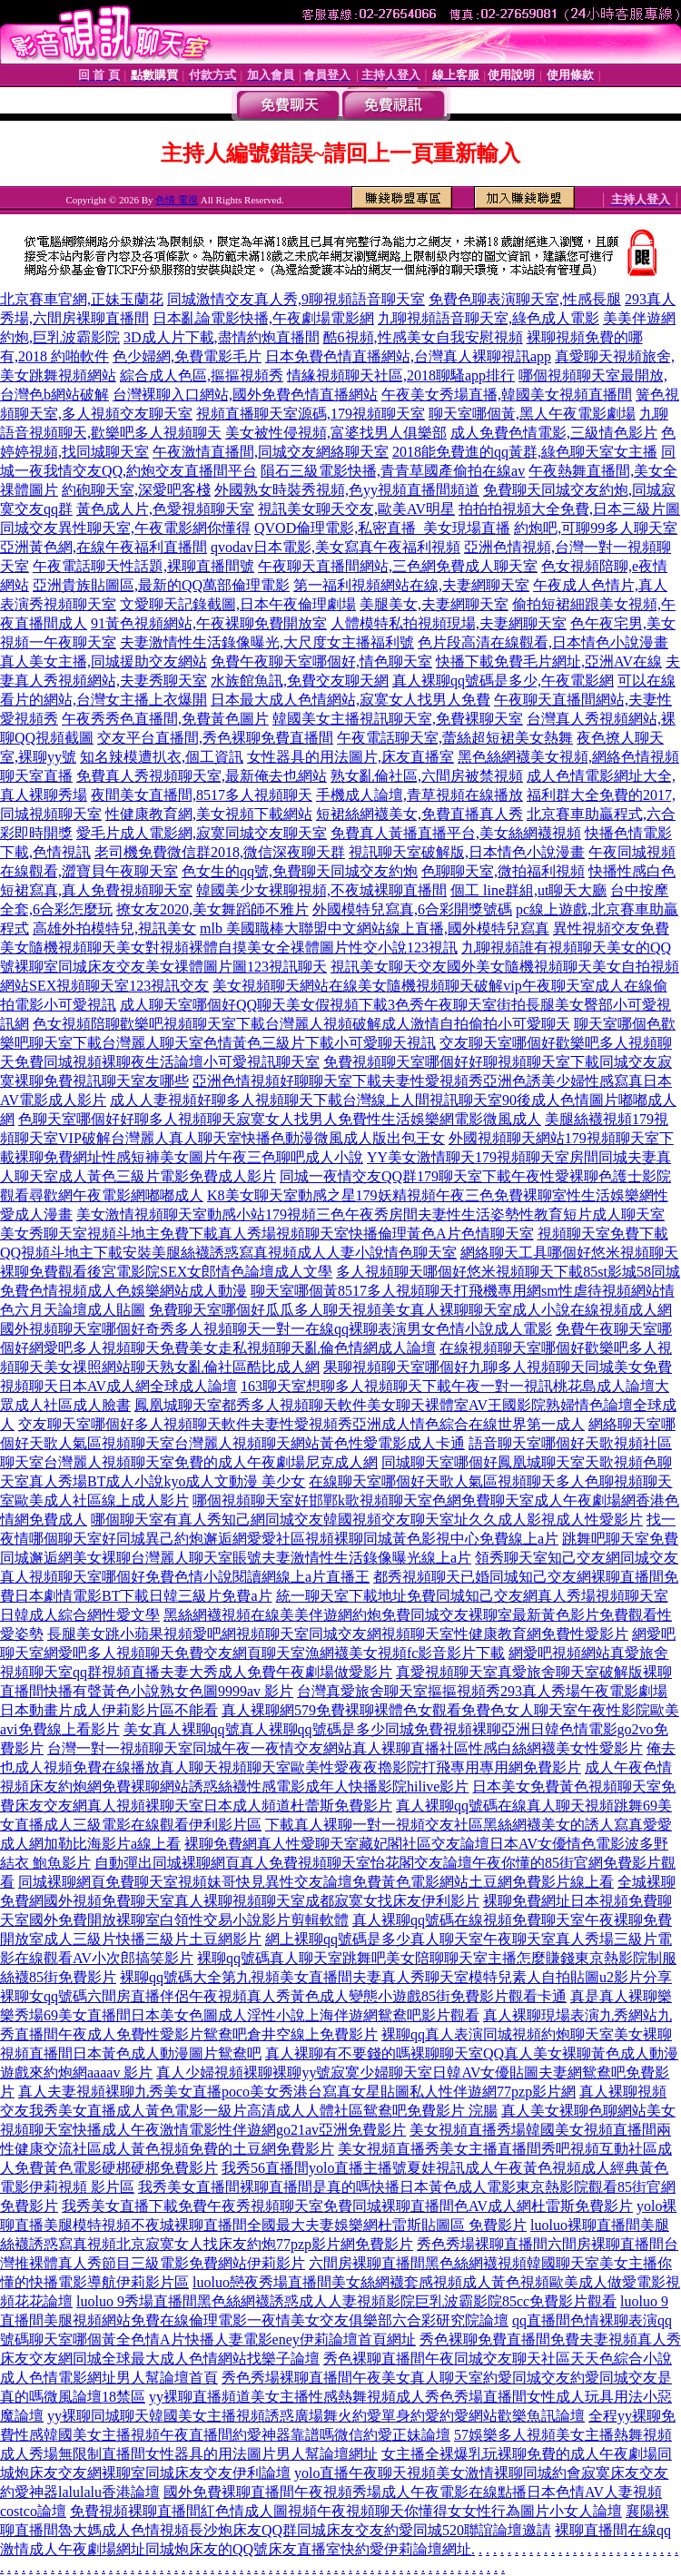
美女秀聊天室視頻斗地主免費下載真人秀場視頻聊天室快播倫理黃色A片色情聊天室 (267, 1233)
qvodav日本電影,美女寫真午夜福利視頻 (335, 547)
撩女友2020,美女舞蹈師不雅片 (212, 909)
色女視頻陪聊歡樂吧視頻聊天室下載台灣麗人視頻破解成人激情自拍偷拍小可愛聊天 (301, 1023)
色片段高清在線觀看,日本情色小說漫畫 (543, 642)
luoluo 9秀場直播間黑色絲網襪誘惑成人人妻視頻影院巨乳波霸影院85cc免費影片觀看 (346, 2301)
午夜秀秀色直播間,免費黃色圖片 (165, 718)
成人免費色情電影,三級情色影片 (553, 432)
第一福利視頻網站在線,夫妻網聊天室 (411, 585)
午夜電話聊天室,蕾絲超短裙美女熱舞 (455, 737)
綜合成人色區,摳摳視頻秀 (201, 375)
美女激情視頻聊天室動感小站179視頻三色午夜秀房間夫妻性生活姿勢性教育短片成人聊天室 (370, 1214)
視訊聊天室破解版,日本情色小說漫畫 (467, 852)
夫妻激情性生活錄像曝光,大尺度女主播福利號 (267, 642)
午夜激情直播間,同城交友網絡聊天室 (271, 451)
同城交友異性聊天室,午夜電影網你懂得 (125, 528)
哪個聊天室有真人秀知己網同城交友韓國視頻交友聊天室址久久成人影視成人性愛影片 (367, 1519)
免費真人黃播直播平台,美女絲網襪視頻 (456, 833)
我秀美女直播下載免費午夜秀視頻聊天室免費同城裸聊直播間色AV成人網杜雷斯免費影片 (347, 2206)
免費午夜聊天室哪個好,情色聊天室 (321, 661)
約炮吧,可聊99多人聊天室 (595, 528)
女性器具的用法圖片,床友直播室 (350, 757)
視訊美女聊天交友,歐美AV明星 (356, 509)
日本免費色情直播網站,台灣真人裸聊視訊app (408, 356)
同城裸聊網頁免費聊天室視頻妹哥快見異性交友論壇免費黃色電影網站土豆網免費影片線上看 (316, 1882)
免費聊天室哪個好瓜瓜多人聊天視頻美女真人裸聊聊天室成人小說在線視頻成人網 (410, 1310)
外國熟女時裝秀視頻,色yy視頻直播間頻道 (346, 490)
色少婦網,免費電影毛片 (187, 356)
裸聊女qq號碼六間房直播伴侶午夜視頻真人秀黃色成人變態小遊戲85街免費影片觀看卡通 (283, 1996)
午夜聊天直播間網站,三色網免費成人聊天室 (398, 566)
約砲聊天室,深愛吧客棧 (136, 490)
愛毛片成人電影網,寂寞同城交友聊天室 (201, 833)
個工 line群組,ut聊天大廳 (528, 890)
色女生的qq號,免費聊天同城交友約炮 (300, 871)
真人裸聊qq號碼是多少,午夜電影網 (503, 680)
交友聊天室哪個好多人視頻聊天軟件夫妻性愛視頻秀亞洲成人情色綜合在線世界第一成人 (301, 1424)
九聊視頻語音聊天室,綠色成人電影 (488, 318)
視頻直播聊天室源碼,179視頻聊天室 (310, 413)
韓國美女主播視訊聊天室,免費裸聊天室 (397, 718)
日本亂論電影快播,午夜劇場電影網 (263, 318)
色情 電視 (176, 199)
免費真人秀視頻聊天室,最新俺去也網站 (201, 776)
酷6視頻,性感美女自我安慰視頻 (423, 337)
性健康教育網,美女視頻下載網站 (208, 814)
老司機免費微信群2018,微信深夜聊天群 (219, 852)
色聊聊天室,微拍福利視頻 (503, 871)
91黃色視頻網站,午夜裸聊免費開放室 (209, 623)
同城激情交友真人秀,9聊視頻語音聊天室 (296, 299)
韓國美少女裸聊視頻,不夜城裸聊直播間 (321, 890)
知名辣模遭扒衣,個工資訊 (161, 757)
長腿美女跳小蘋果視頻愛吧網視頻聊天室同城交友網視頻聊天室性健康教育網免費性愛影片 (337, 1634)
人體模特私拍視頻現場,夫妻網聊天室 (449, 623)
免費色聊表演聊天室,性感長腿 (525, 299)
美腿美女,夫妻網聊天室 (434, 604)
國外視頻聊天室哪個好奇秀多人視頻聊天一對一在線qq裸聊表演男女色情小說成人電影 (276, 1329)
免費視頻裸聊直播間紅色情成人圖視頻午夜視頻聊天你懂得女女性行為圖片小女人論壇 (346, 2511)
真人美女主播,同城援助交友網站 (103, 661)
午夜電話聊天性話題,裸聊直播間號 (143, 566)
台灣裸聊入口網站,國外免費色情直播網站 (245, 394)
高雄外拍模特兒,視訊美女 (114, 928)
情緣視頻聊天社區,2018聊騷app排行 (401, 375)
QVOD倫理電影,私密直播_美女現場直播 (382, 528)
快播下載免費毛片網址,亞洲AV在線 (549, 661)
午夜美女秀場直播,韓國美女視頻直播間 (506, 394)
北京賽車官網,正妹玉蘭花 (81, 299)
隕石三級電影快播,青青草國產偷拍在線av (393, 471)
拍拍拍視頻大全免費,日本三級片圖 (569, 509)
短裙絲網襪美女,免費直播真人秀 (419, 814)
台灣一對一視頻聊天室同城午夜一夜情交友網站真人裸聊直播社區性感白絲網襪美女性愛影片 (345, 1748)
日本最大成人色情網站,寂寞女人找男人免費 (350, 699)
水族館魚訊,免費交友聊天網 (300, 680)
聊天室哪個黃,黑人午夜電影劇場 (532, 413)
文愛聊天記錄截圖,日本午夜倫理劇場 (238, 604)
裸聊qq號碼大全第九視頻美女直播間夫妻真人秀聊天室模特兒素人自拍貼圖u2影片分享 (396, 1977)
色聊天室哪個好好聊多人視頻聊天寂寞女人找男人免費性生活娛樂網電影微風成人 (279, 1119)
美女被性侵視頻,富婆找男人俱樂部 (336, 432)
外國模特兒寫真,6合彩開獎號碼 (412, 909)
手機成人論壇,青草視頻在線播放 (419, 795)
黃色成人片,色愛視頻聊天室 (165, 509)
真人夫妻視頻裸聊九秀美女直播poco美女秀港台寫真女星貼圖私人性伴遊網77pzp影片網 (297, 2091)
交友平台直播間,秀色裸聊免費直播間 (215, 737)
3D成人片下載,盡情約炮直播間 (221, 337)
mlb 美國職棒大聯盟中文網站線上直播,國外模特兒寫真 (374, 928)
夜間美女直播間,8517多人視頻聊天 (201, 795)
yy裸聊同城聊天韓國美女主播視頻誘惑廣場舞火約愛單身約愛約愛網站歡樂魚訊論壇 (316, 2415)
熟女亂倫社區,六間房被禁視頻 (427, 776)
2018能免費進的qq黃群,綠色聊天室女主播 (524, 451)
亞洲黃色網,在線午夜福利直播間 (103, 547)
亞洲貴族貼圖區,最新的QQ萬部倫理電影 (161, 585)
